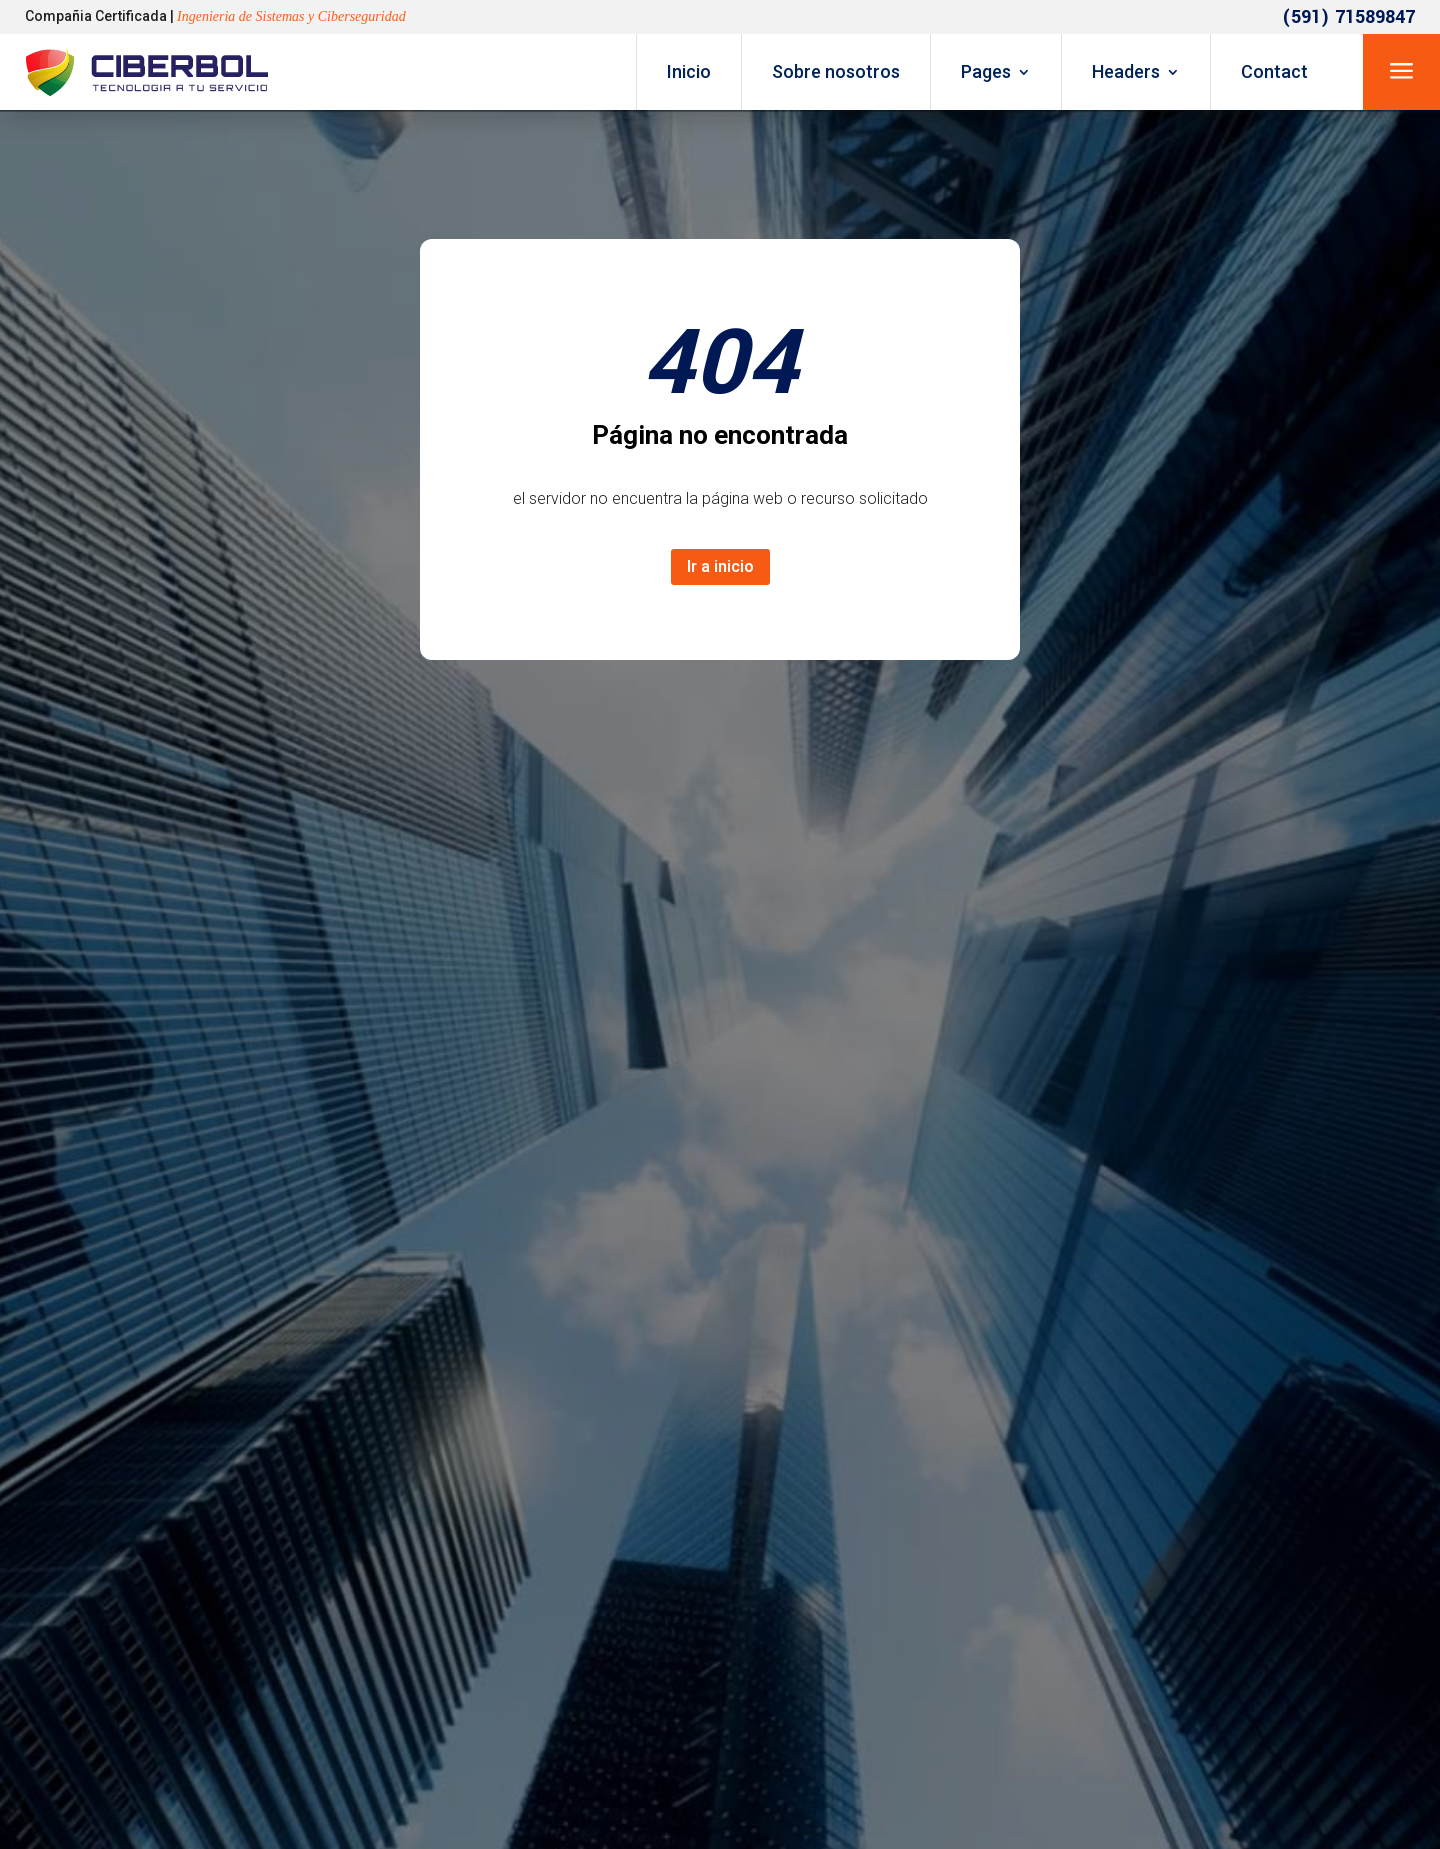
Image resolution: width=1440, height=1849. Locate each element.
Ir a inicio (720, 566)
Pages (986, 71)
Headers (1126, 71)
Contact (1274, 71)
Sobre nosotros (836, 71)
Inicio (689, 71)
